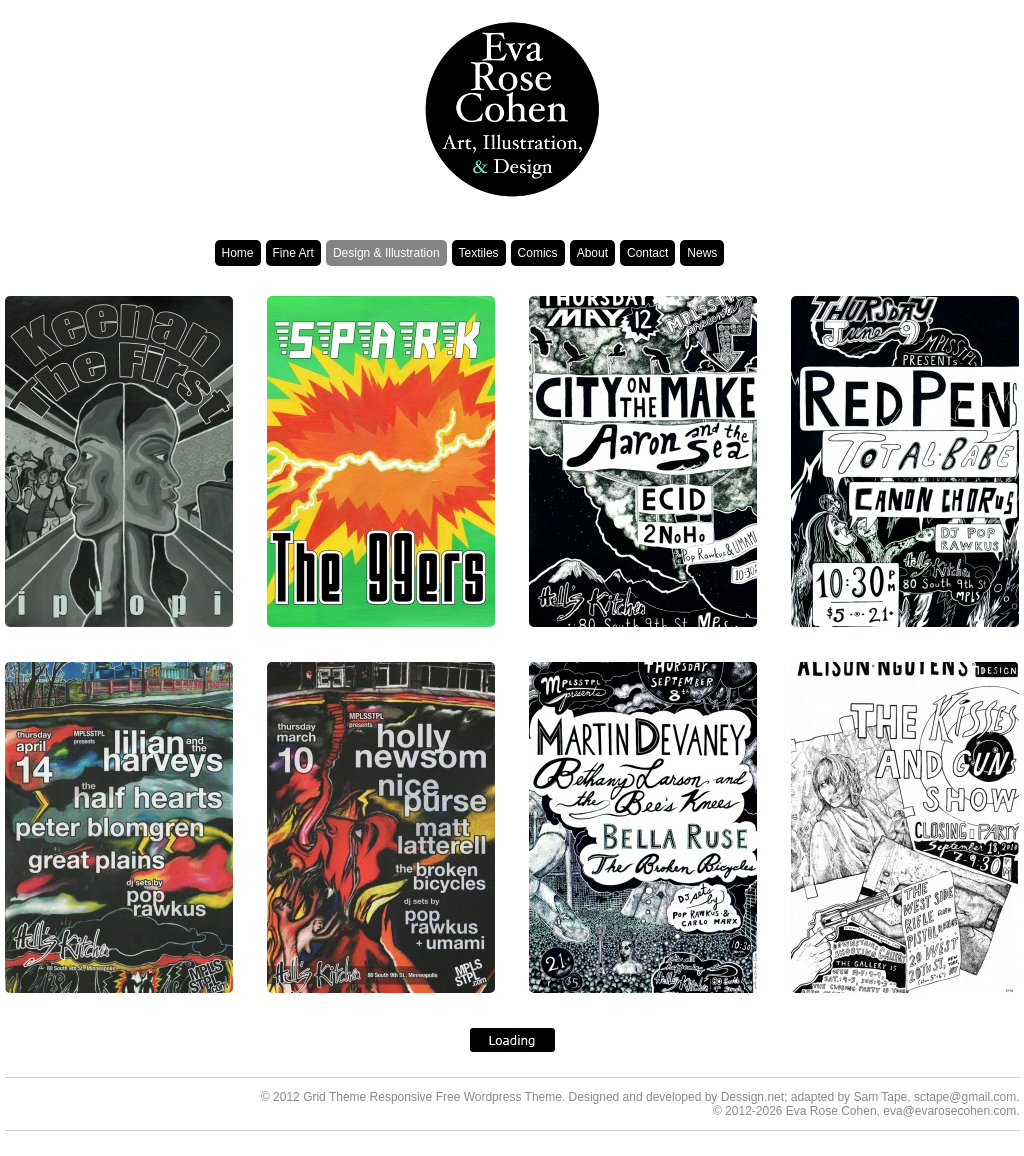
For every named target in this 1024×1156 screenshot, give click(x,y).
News (702, 253)
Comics (538, 253)
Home (238, 253)
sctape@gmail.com (965, 1097)
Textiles (479, 253)
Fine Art (293, 253)
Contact (647, 253)
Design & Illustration (386, 253)
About (592, 253)
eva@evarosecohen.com (949, 1111)
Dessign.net (752, 1097)
